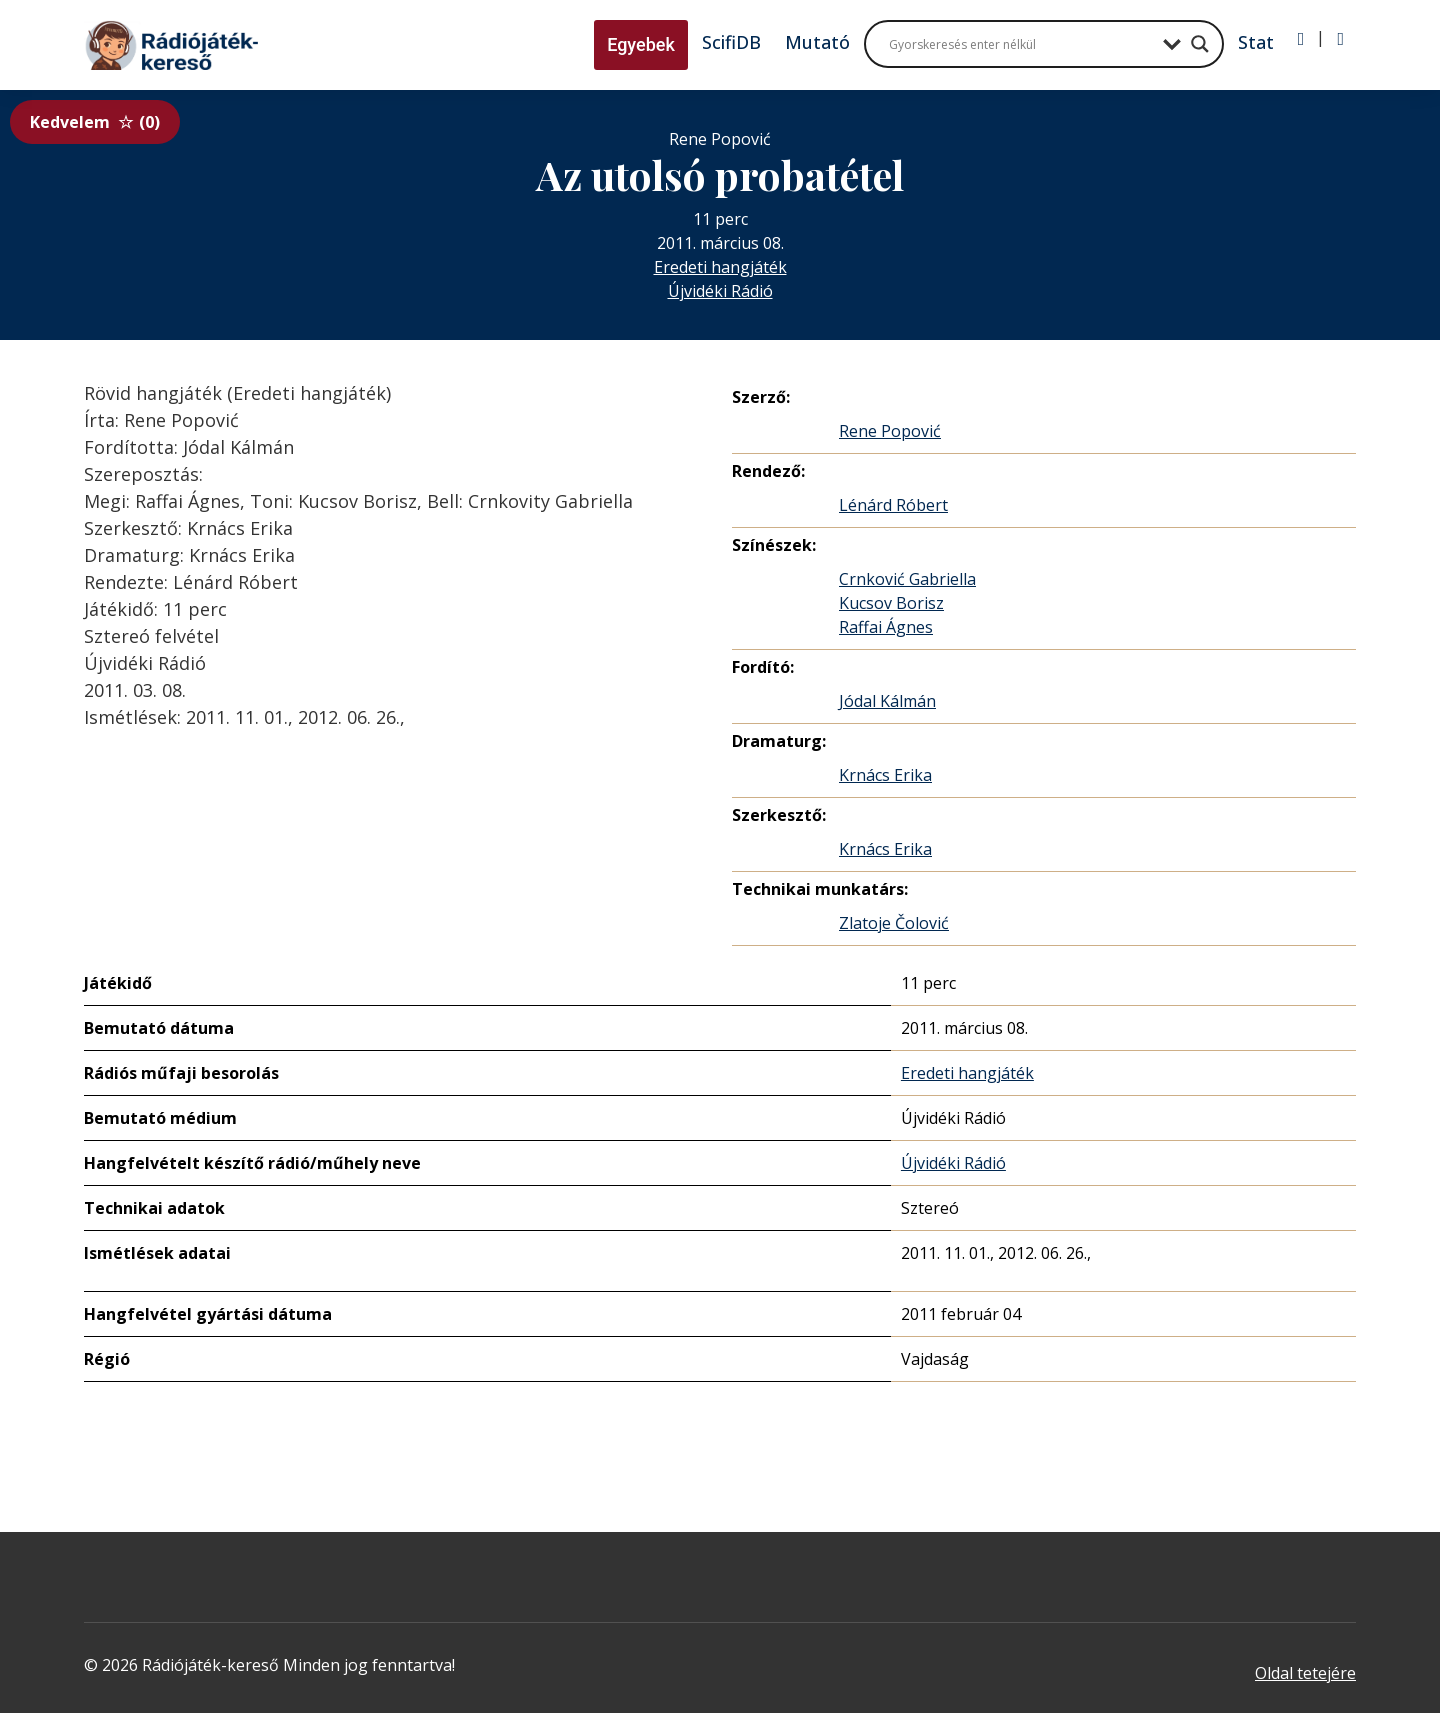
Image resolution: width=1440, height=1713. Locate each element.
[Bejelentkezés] (1301, 39)
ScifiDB (731, 42)
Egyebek (641, 44)
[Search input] (1021, 44)
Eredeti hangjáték (720, 267)
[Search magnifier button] (1200, 44)
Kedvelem (95, 122)
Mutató (817, 42)
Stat (1256, 42)
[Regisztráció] (1340, 39)
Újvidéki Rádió (720, 291)
